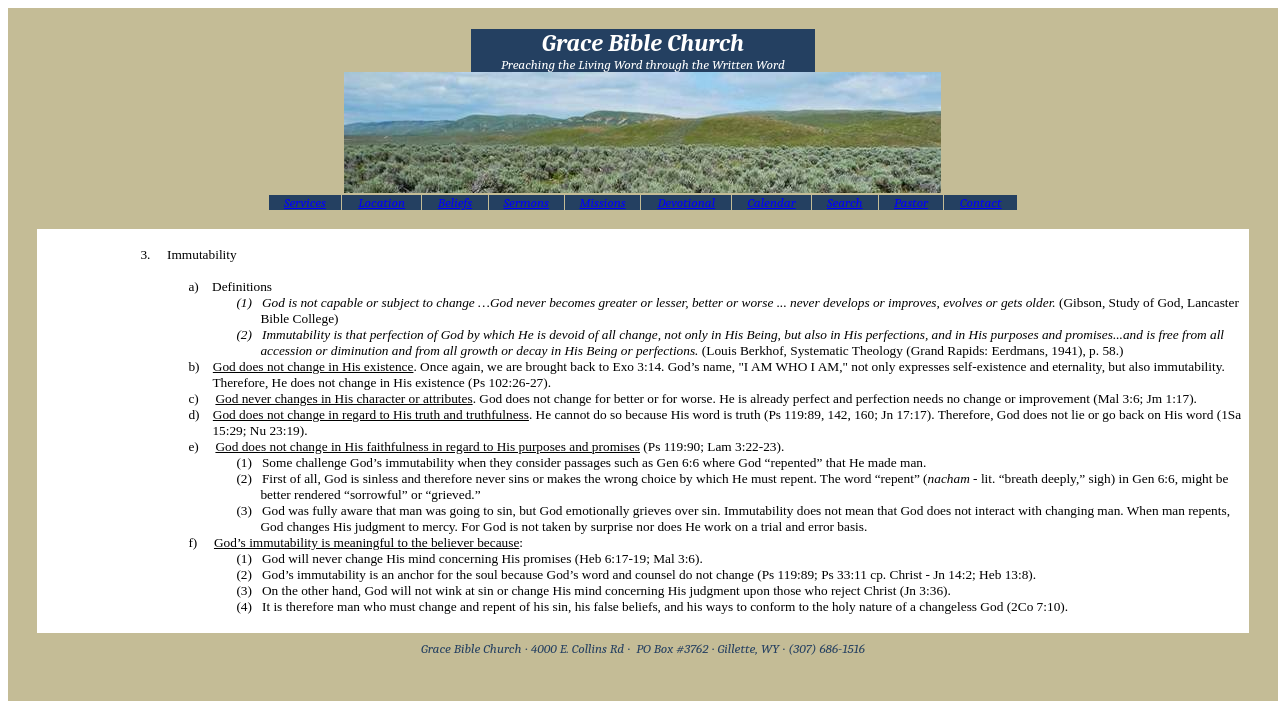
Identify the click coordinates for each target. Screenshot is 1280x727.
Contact (981, 202)
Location (381, 202)
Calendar (771, 202)
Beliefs (455, 202)
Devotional (686, 202)
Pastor (911, 202)
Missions (602, 202)
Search (845, 202)
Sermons (526, 202)
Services (305, 202)
